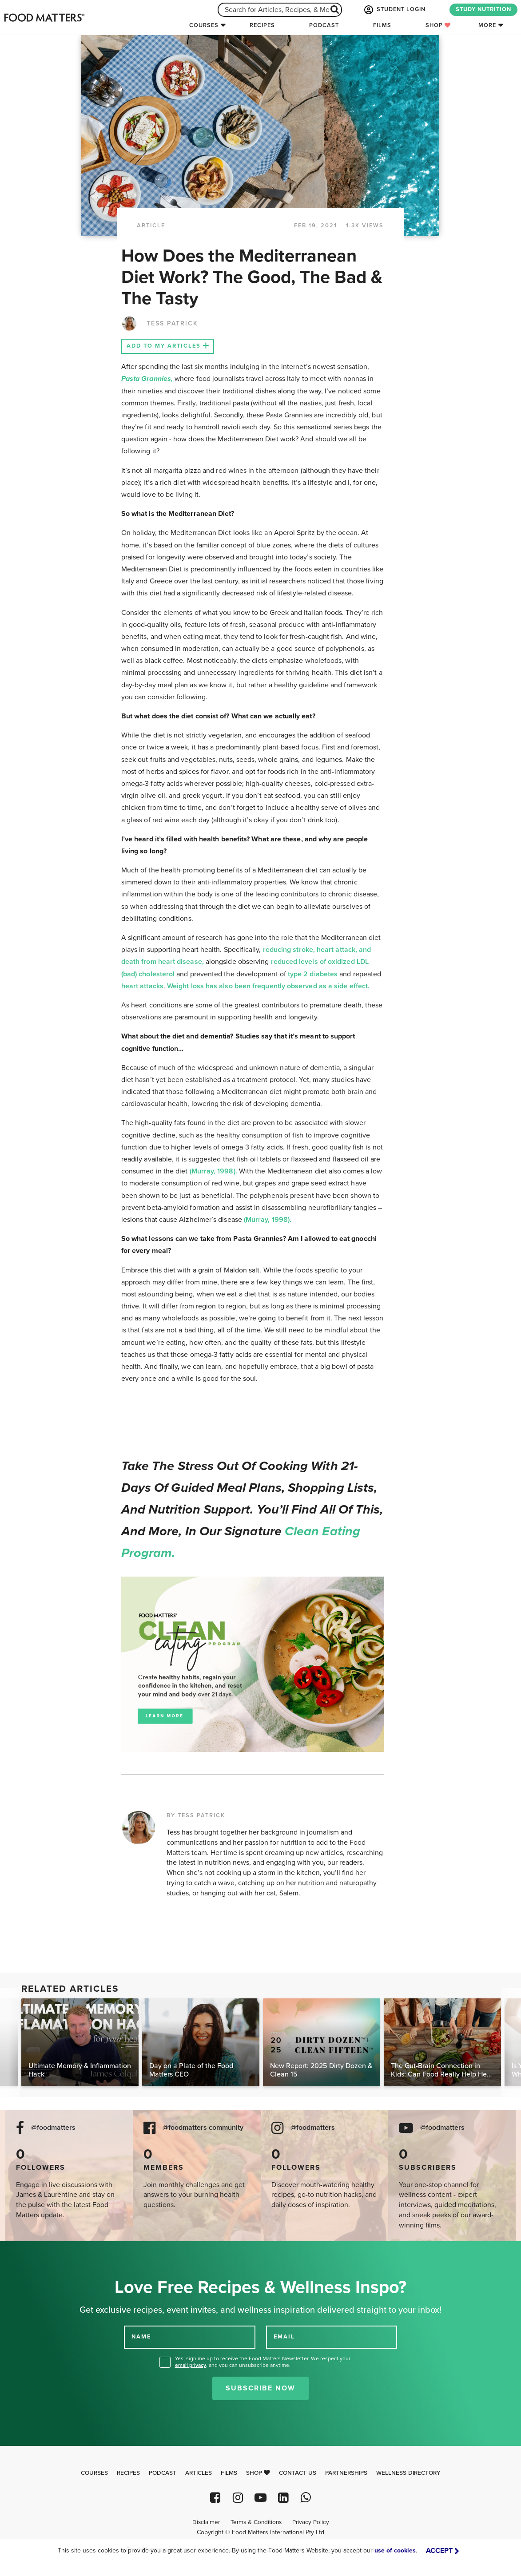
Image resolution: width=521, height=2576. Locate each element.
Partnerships (346, 2473)
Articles (198, 2473)
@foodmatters (53, 2128)
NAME (141, 2336)
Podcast (324, 25)
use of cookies (395, 2550)
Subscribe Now (260, 2388)
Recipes (262, 25)
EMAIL (284, 2336)
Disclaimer (206, 2522)
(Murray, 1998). (213, 1171)
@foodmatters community (203, 2128)
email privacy (190, 2365)
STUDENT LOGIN (394, 9)
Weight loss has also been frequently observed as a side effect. (268, 986)
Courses (204, 25)
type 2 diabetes (313, 974)
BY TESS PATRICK (196, 1815)
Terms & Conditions (256, 2522)
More (487, 25)
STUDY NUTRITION (483, 9)
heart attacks (142, 986)
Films (382, 25)
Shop (438, 25)
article (151, 225)
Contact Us (297, 2473)
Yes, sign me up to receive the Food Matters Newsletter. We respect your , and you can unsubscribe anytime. (262, 2361)
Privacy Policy (310, 2522)
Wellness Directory (408, 2473)
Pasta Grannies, (147, 378)
